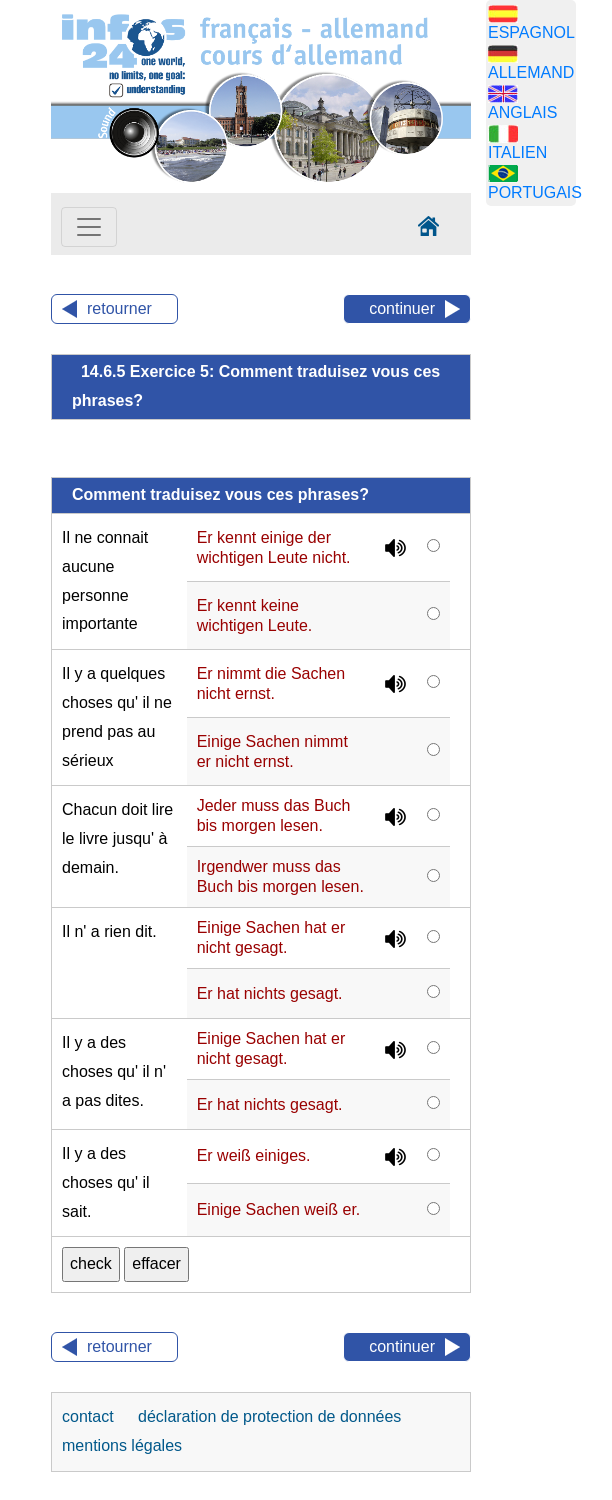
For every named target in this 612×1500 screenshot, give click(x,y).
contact (90, 1416)
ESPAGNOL (531, 32)
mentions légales (122, 1445)
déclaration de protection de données (269, 1416)
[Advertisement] (549, 535)
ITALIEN (517, 152)
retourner (119, 308)
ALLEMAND (531, 72)
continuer (402, 308)
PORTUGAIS (535, 192)
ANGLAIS (522, 112)
